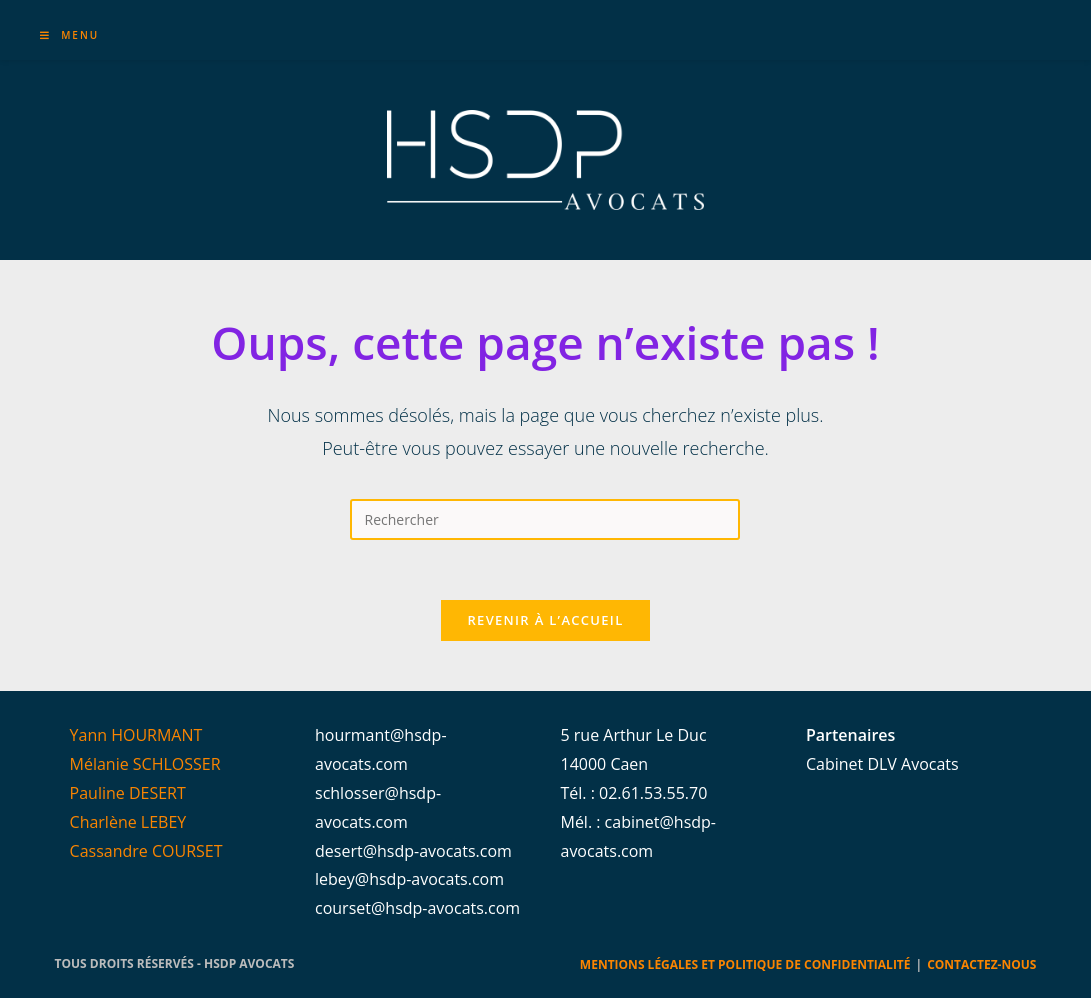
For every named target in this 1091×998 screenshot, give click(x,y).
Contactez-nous (981, 964)
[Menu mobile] (70, 35)
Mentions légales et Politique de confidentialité (745, 964)
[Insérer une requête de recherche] (545, 519)
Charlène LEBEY (128, 822)
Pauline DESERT (128, 793)
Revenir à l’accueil (545, 620)
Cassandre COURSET (146, 851)
